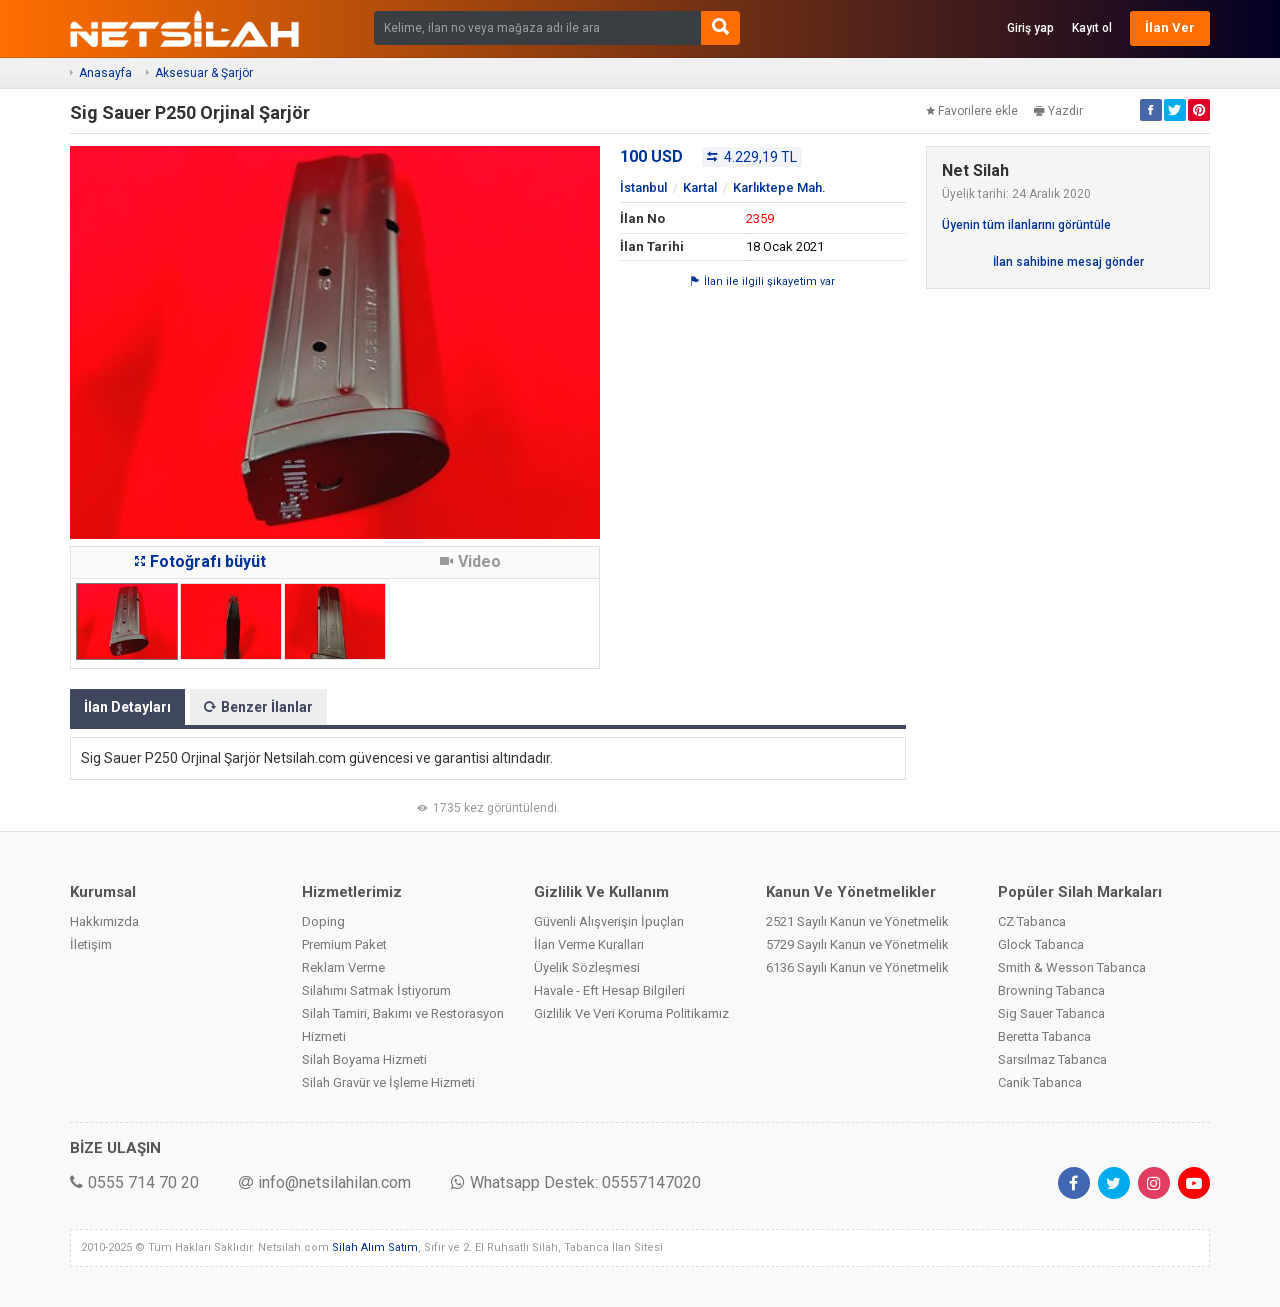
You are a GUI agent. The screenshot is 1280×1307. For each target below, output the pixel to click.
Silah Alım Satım (375, 1247)
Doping (323, 921)
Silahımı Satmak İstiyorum (376, 990)
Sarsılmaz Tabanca (1052, 1059)
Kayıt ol (1092, 28)
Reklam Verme (343, 967)
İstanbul (643, 187)
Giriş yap (1030, 28)
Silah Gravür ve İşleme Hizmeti (388, 1082)
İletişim (91, 944)
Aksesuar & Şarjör (204, 73)
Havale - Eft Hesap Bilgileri (609, 990)
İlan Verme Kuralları (589, 944)
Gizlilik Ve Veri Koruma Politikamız (631, 1013)
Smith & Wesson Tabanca (1072, 967)
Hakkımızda (104, 921)
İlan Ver (1170, 27)
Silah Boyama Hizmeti (364, 1059)
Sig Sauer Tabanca (1051, 1013)
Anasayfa (105, 73)
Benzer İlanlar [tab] (258, 707)
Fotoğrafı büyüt (200, 561)
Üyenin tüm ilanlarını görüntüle (1026, 225)
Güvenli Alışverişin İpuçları (609, 921)
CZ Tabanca (1032, 921)
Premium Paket (344, 944)
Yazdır (1058, 111)
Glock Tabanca (1041, 944)
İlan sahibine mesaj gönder (1068, 262)
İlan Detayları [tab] (127, 707)
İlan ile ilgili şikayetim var (763, 281)
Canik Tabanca (1040, 1082)
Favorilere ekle (972, 111)
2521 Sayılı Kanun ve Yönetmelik (857, 921)
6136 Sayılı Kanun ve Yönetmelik (857, 967)
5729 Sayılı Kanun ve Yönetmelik (857, 944)
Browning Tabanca (1051, 990)
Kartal (700, 187)
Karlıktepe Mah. (779, 187)
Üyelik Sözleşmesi (587, 967)
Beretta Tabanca (1044, 1036)
